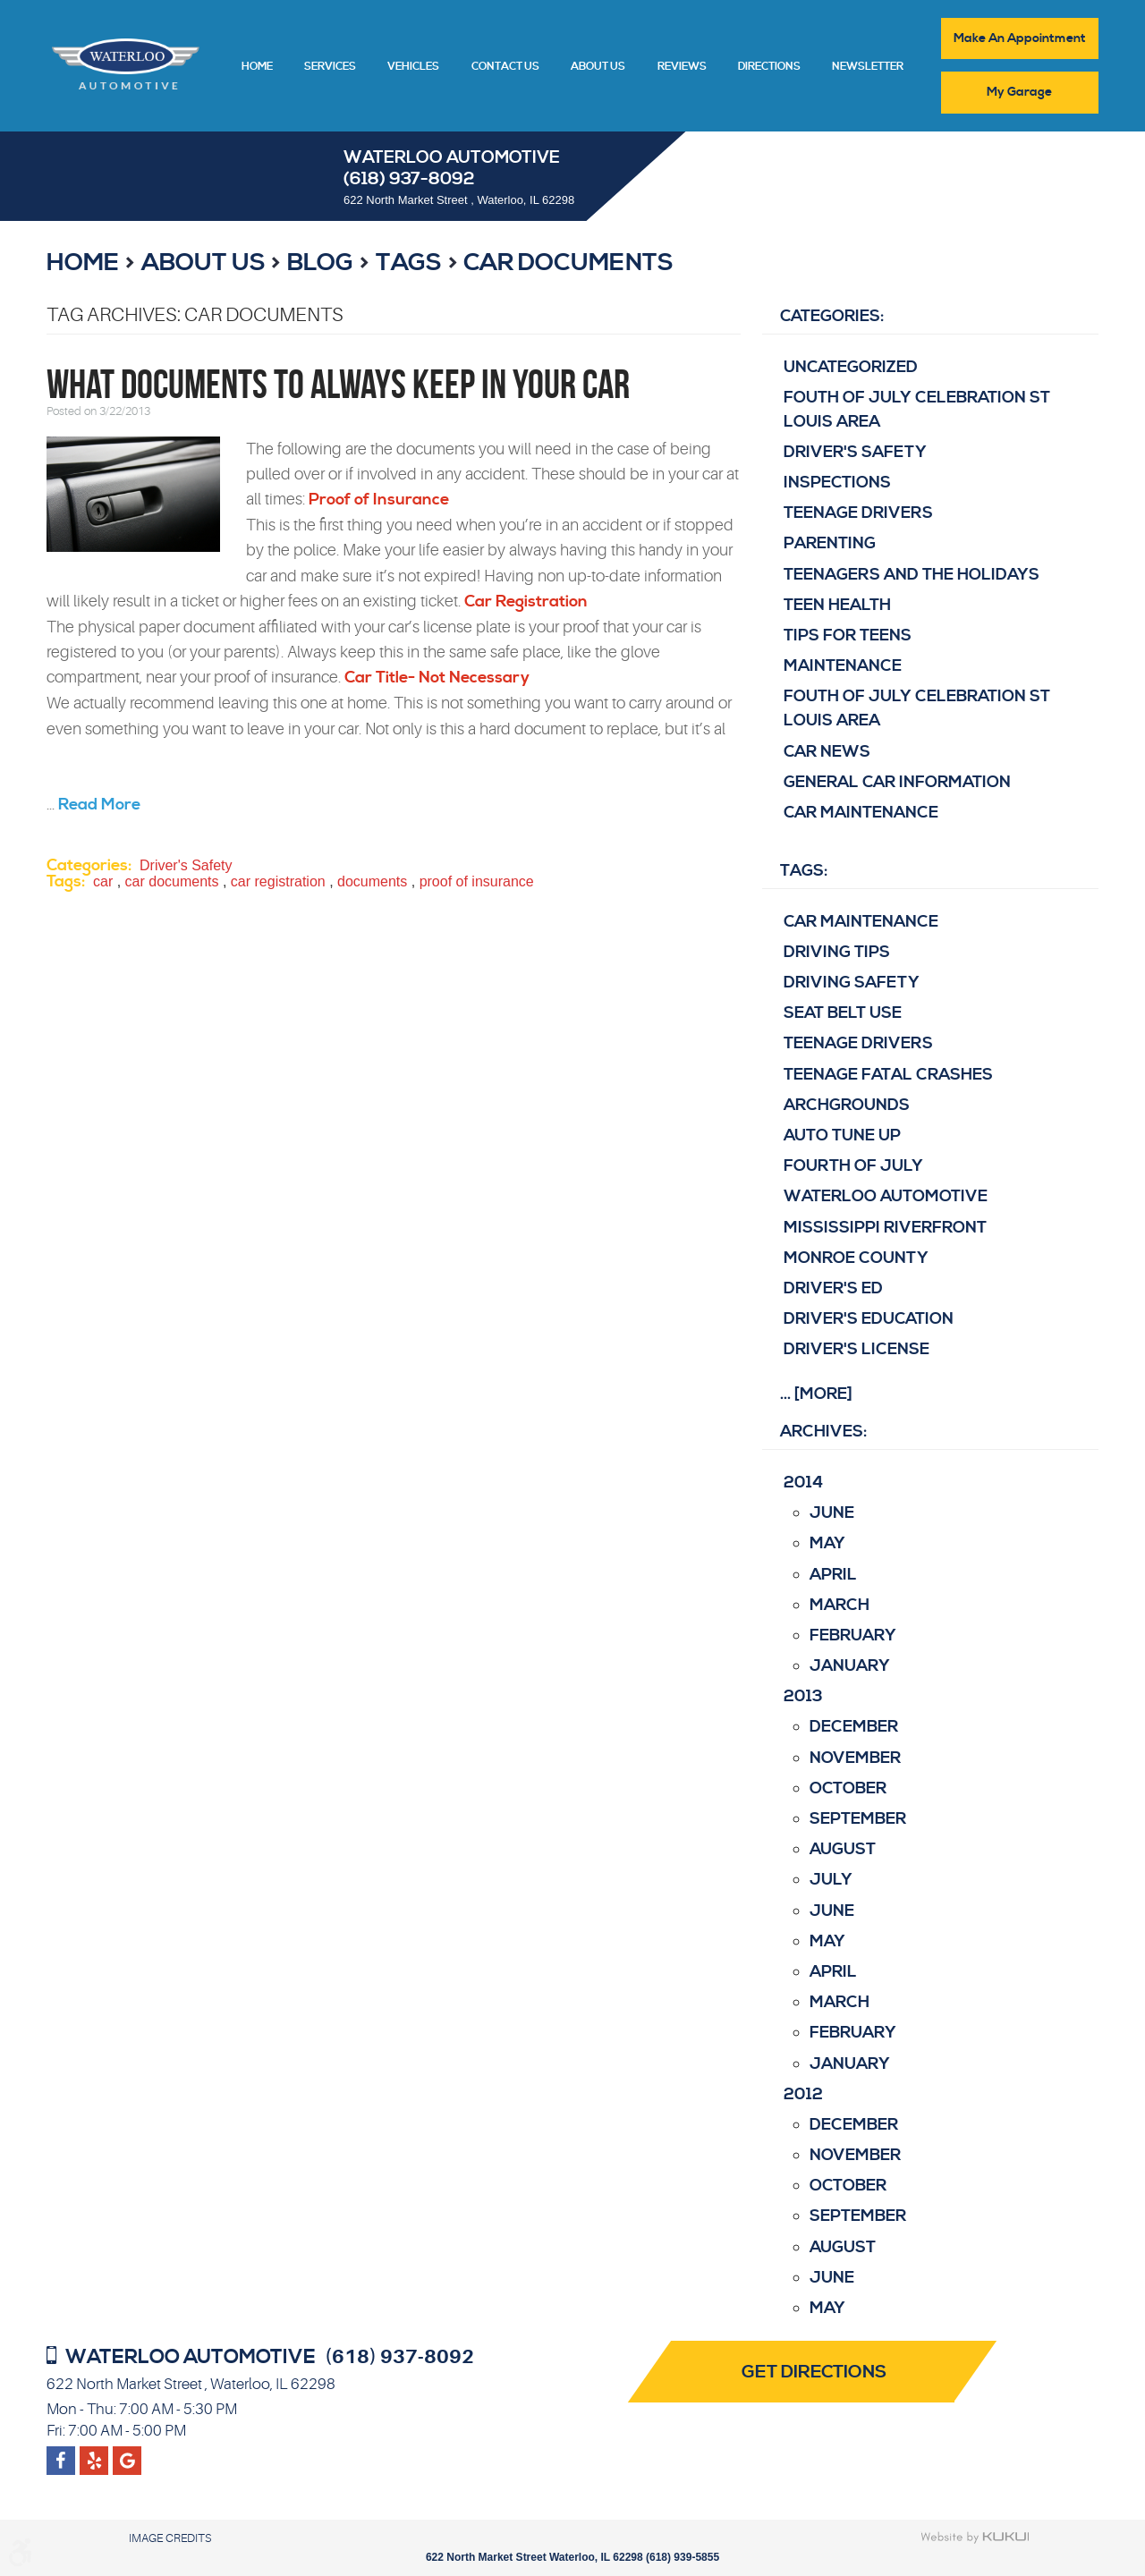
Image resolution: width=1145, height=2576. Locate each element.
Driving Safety (852, 982)
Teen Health (837, 605)
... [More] (816, 1394)
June (832, 1513)
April (833, 1574)
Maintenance (843, 666)
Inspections (837, 482)
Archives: (823, 1432)
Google (94, 2453)
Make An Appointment (1020, 38)
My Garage (1020, 92)
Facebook (61, 2453)
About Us (598, 67)
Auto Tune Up (842, 1135)
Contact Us (505, 67)
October (848, 1788)
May (827, 1544)
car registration (278, 882)
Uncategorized (851, 367)
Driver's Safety (186, 866)
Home (257, 67)
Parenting (830, 544)
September (858, 1819)
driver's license (856, 1350)
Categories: (832, 316)
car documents (568, 263)
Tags (409, 263)
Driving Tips (837, 952)
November (855, 1758)
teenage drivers (858, 1044)
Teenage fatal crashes (888, 1074)
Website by (975, 2537)
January (850, 1666)
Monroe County (856, 1258)
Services (330, 67)
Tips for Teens (848, 635)
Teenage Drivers (858, 514)
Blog (320, 263)
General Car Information (897, 782)
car (103, 882)
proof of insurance (477, 882)
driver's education (869, 1319)
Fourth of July (853, 1166)
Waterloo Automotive (886, 1197)
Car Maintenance (861, 812)
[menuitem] (257, 65)
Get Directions (815, 2372)
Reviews (682, 67)
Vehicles (413, 67)
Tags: (803, 870)
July (831, 1880)
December (854, 1727)
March (839, 1605)
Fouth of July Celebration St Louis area (917, 409)
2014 (803, 1482)
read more (99, 804)
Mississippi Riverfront (885, 1227)
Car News (827, 751)
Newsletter (867, 67)
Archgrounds (847, 1105)
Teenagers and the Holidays (911, 574)
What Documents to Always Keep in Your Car (338, 385)
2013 (803, 1697)
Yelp (127, 2453)
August (843, 1850)
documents (372, 882)
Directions (769, 67)
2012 (803, 2094)
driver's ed (833, 1288)
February (853, 1635)
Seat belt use (843, 1013)
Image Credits (170, 2538)
